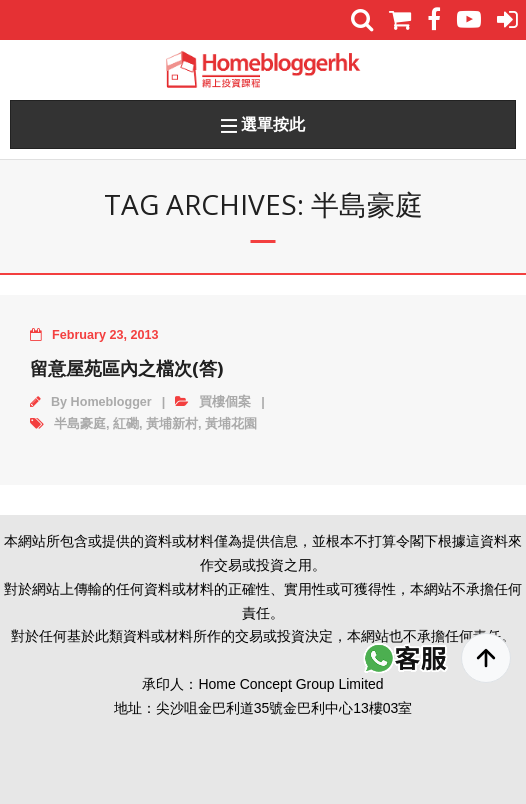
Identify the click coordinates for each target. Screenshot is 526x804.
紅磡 (126, 424)
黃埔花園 (231, 424)
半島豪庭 (80, 424)
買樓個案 (225, 402)
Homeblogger (111, 402)
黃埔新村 (172, 424)
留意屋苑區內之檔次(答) (126, 368)
